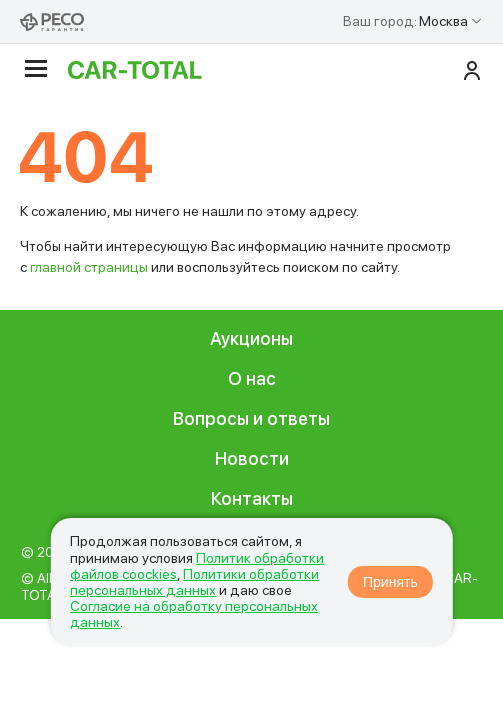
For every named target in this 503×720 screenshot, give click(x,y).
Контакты (252, 498)
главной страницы (89, 267)
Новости (252, 458)
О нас (252, 378)
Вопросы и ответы (251, 418)
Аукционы (251, 338)
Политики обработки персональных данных (194, 582)
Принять (390, 582)
